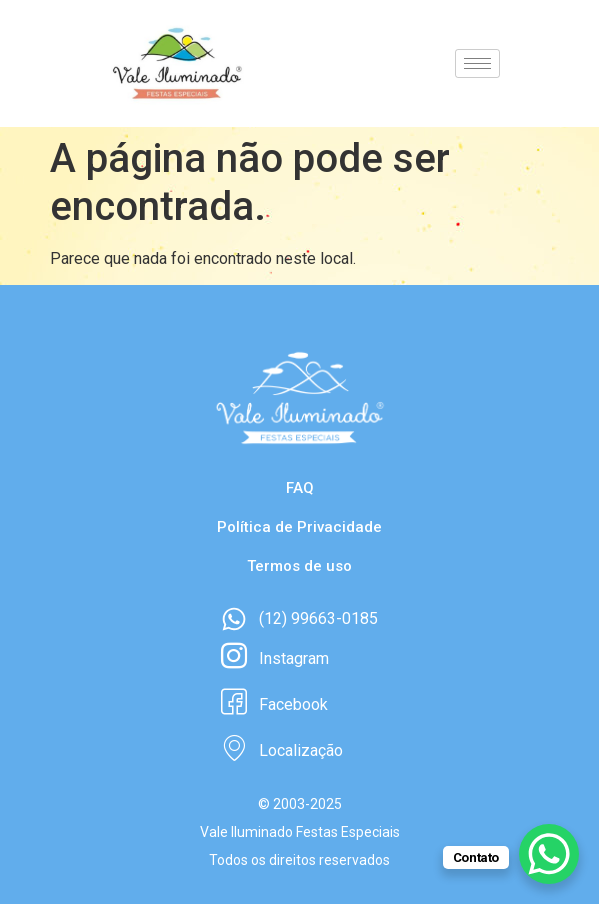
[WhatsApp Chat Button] (549, 854)
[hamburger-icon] (477, 63)
